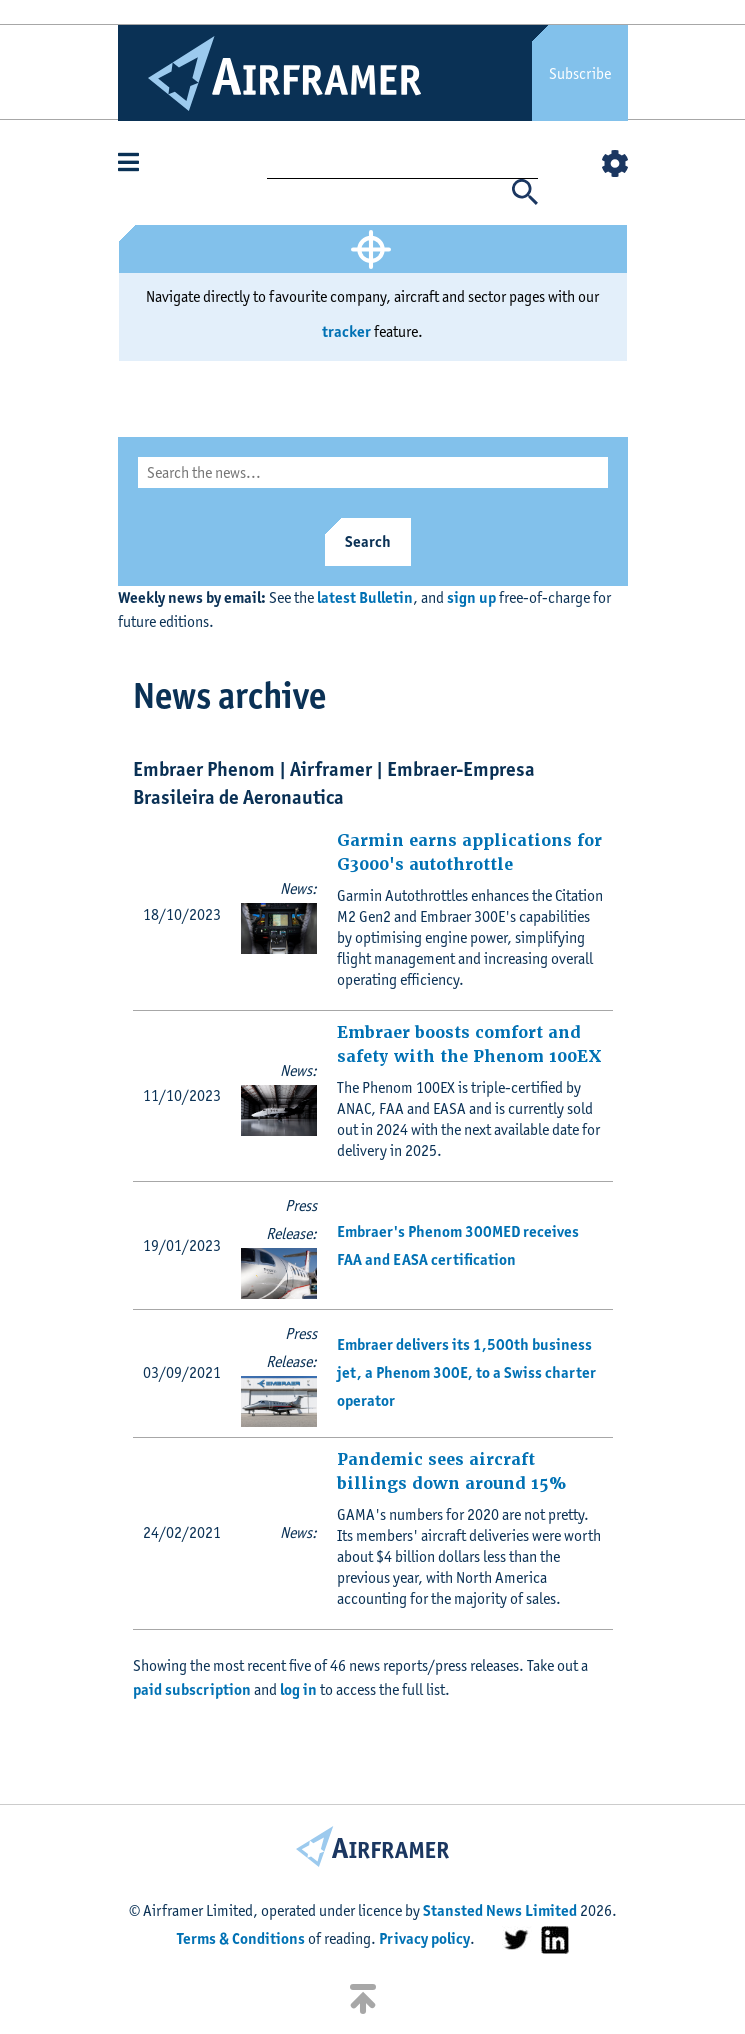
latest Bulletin (365, 597)
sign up (471, 597)
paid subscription (192, 1689)
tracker (346, 331)
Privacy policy (424, 1938)
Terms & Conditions (241, 1938)
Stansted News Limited (500, 1910)
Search (368, 541)
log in (298, 1689)
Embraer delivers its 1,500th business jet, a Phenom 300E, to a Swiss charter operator (466, 1372)
